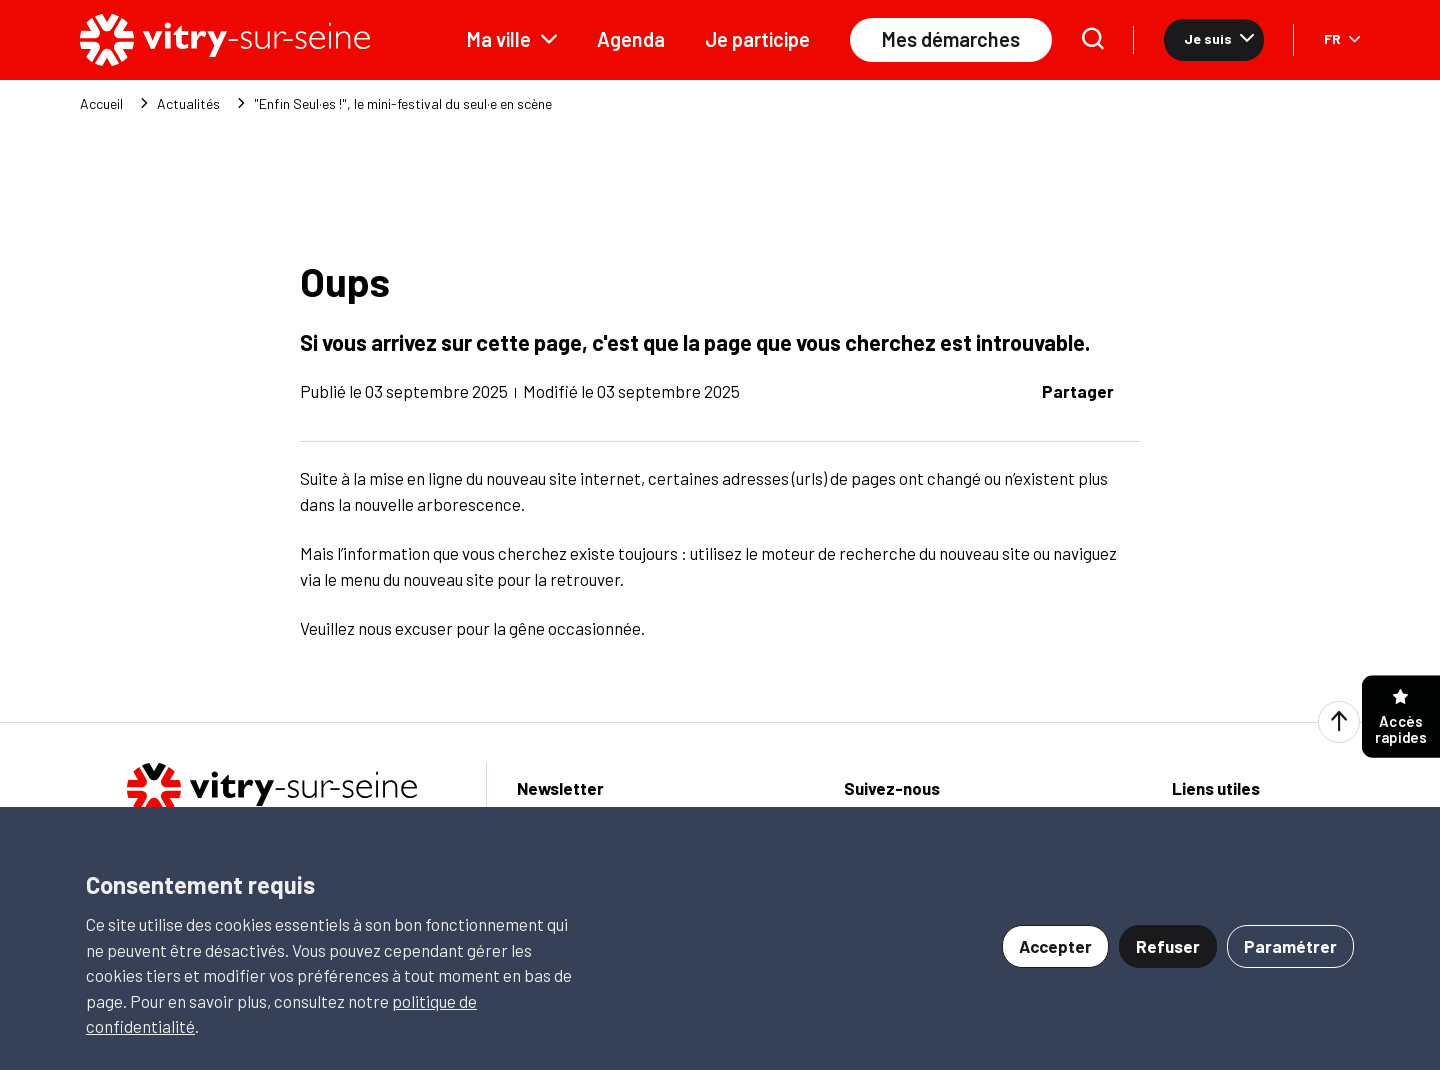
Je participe (757, 39)
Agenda (631, 39)
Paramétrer (1290, 946)
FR (1342, 38)
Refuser (1168, 946)
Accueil (101, 104)
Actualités (188, 104)
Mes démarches (951, 39)
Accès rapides (1401, 717)
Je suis (1219, 39)
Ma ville (512, 39)
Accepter (1055, 946)
